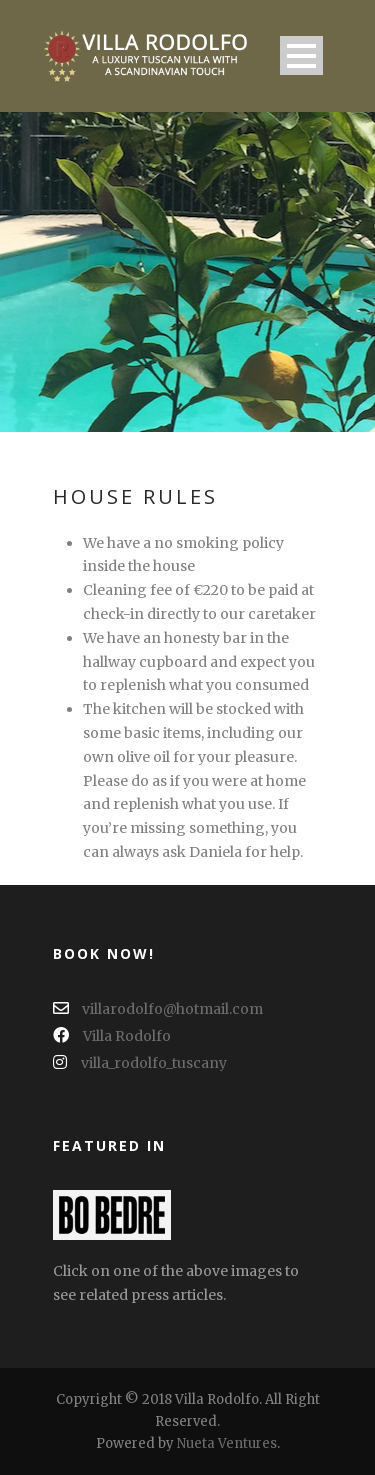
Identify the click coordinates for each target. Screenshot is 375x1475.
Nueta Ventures (227, 1443)
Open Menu (301, 55)
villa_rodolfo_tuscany (140, 1063)
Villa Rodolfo (112, 1036)
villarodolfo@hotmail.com (158, 1009)
